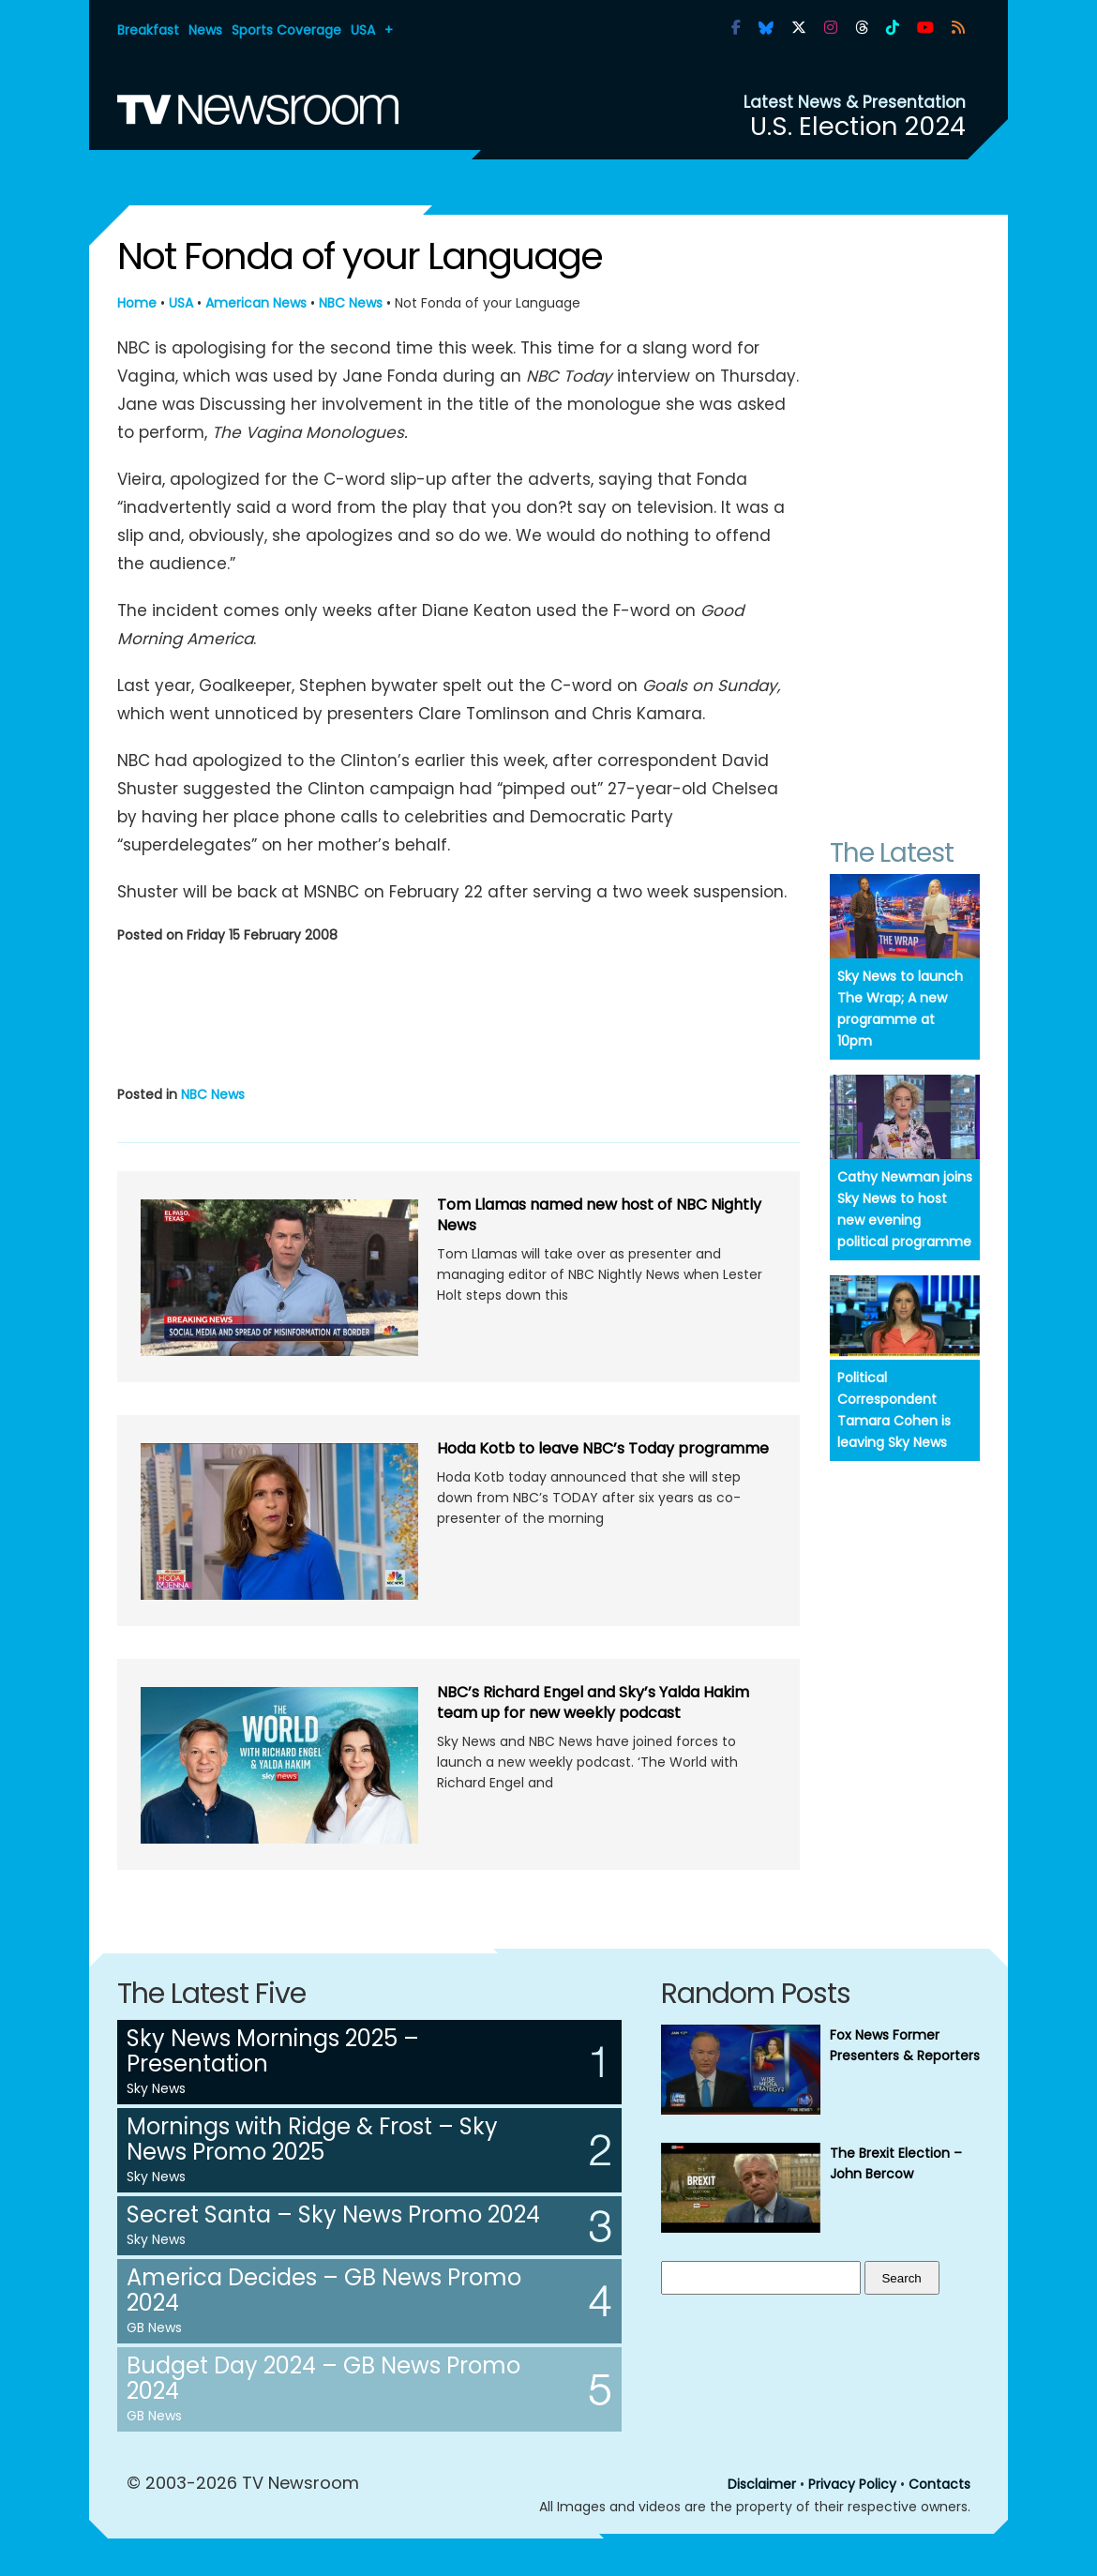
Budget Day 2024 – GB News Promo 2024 (323, 2378)
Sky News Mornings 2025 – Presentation (273, 2051)
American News (256, 303)
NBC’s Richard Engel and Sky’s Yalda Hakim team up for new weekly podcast (593, 1702)
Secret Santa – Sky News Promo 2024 (333, 2214)
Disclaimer (762, 2484)
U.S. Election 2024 (858, 126)
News (205, 30)
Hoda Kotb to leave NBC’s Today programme (603, 1448)
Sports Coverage (286, 30)
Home (137, 303)
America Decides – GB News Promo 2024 (324, 2290)
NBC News (351, 303)
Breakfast (148, 30)
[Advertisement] (458, 1011)
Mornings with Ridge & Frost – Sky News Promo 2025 (312, 2139)
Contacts (939, 2484)
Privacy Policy (852, 2484)
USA (363, 30)
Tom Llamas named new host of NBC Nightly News (599, 1215)
